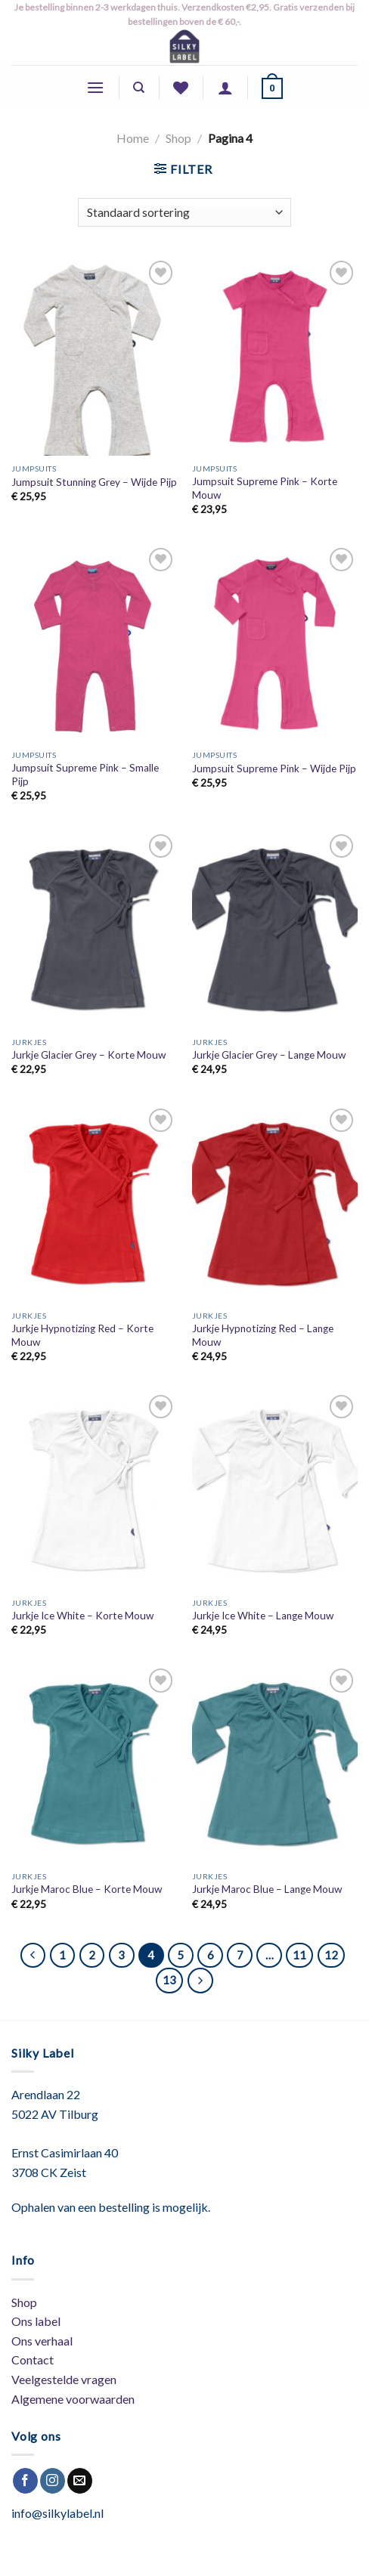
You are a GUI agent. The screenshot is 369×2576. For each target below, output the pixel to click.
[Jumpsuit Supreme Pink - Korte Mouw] (275, 356)
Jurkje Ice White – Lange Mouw (262, 1616)
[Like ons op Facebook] (25, 2481)
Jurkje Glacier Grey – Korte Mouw (88, 1055)
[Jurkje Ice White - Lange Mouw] (275, 1490)
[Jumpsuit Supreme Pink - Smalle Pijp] (94, 643)
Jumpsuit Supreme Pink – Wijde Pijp (274, 768)
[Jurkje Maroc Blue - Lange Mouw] (275, 1764)
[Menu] (95, 87)
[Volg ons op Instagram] (52, 2481)
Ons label (35, 2321)
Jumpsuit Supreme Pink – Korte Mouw (264, 488)
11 (299, 1955)
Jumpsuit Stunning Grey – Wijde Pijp (94, 482)
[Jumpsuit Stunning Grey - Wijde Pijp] (94, 356)
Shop (178, 138)
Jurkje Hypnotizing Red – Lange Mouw (262, 1335)
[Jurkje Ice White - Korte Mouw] (94, 1490)
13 (169, 1980)
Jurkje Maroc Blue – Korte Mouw (86, 1889)
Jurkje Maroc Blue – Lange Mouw (267, 1889)
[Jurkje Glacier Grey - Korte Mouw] (94, 929)
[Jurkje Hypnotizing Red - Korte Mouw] (94, 1204)
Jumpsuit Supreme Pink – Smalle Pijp (85, 774)
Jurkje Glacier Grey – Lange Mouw (269, 1055)
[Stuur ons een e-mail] (79, 2481)
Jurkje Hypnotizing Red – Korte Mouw (82, 1335)
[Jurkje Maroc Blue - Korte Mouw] (94, 1764)
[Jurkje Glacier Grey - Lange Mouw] (275, 929)
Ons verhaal (42, 2340)
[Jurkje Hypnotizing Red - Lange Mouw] (275, 1204)
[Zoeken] (138, 87)
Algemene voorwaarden (73, 2399)
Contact (32, 2359)
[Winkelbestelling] (184, 212)
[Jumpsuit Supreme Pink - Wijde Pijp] (275, 643)
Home (132, 138)
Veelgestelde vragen (63, 2379)
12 (331, 1955)
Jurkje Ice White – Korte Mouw (82, 1616)
